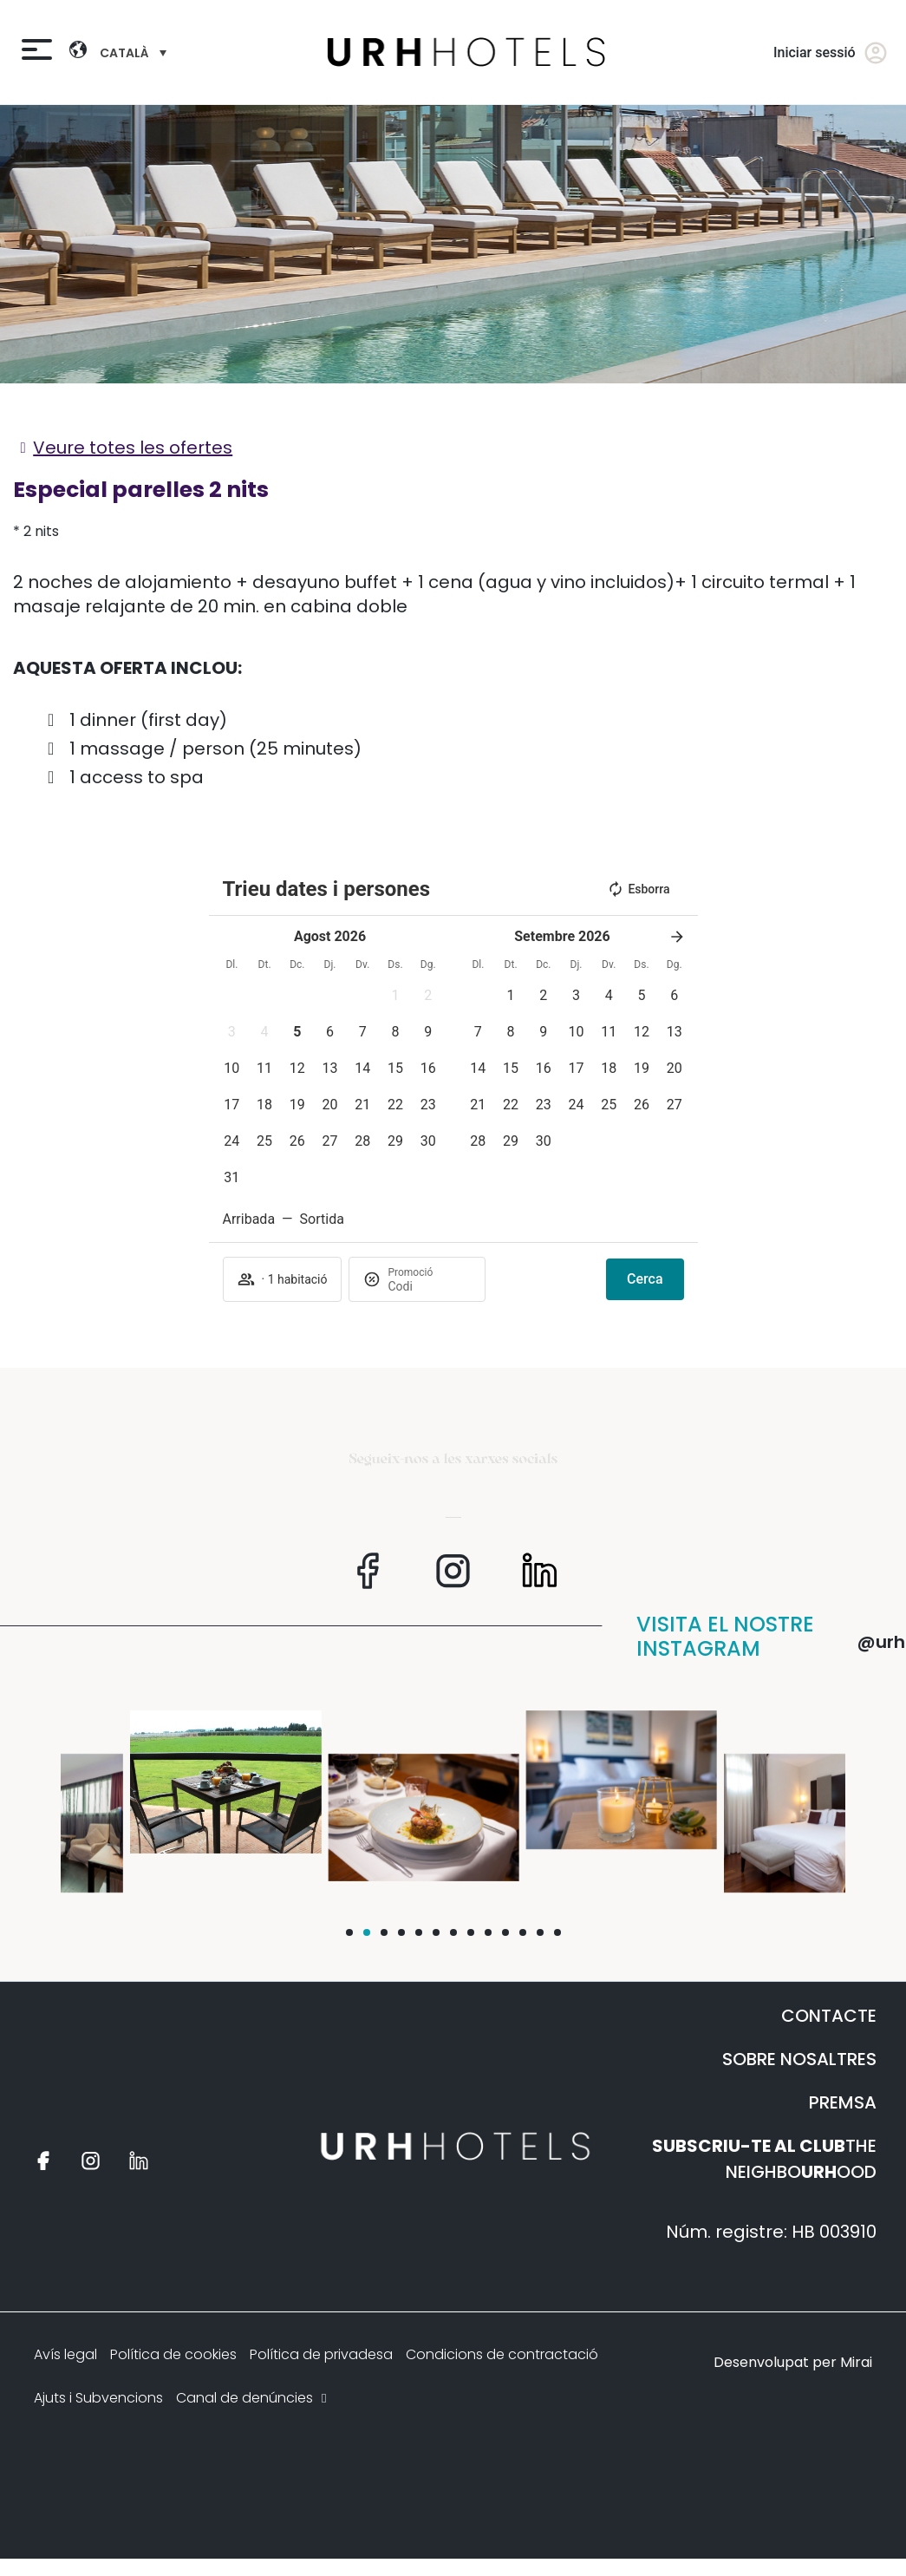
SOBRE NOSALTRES (799, 2059)
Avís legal (65, 2354)
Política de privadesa (321, 2354)
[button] (395, 995)
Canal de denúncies (253, 2398)
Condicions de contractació (502, 2354)
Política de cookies (173, 2354)
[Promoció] (429, 1286)
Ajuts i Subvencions (98, 2398)
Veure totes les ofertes (132, 447)
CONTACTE (829, 2016)
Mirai (856, 2362)
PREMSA (843, 2102)
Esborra (638, 889)
